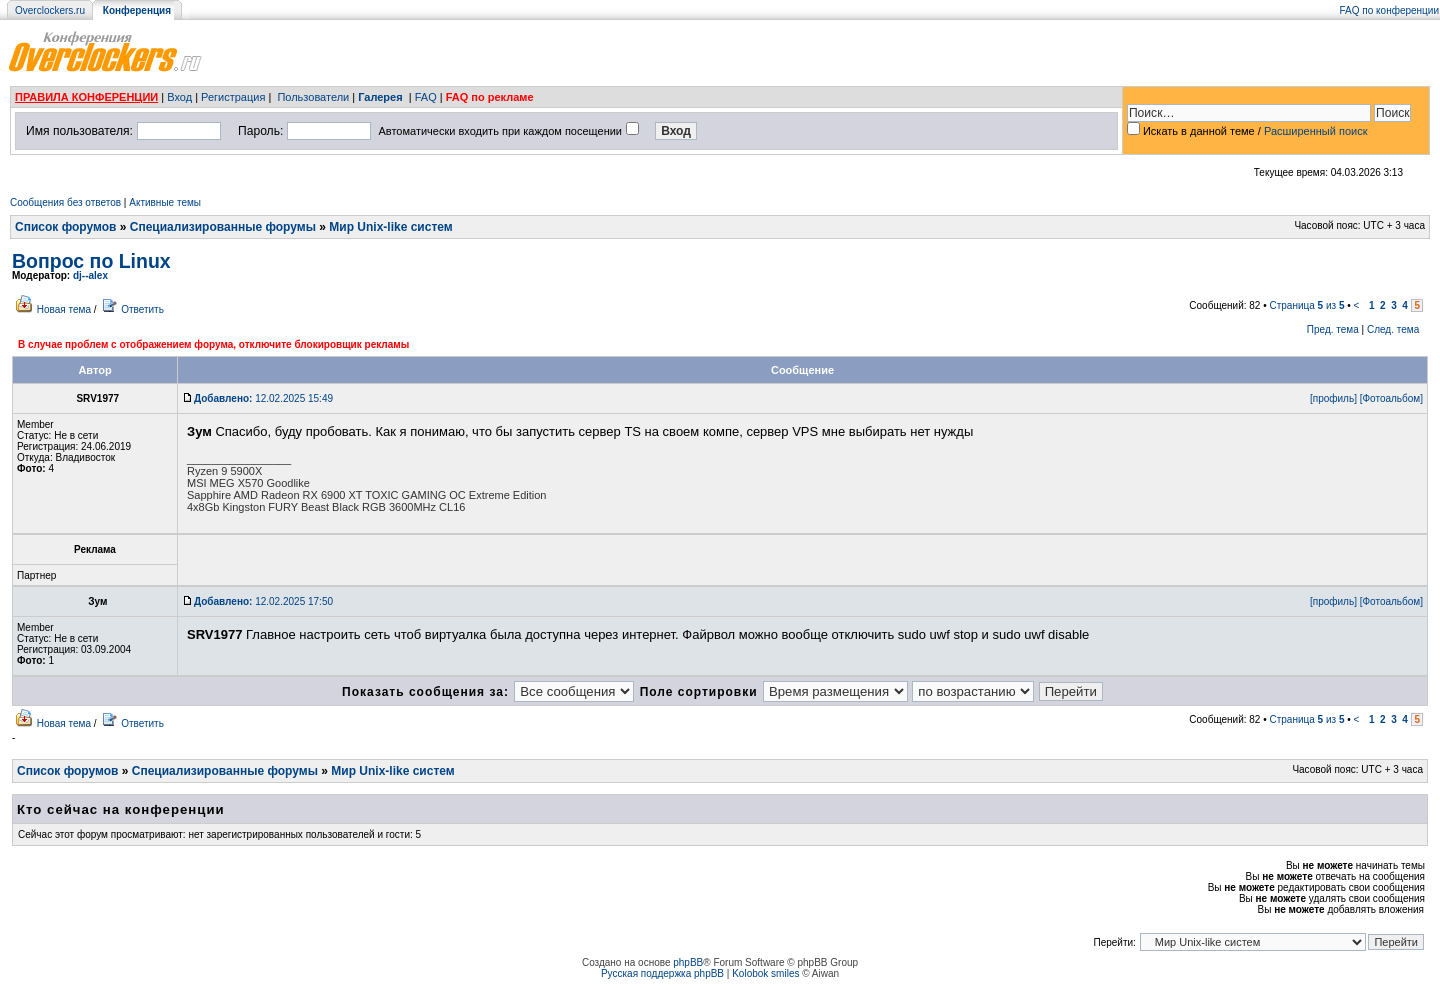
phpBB (688, 962)
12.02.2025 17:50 (263, 601)
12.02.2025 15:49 (263, 398)
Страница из (1307, 305)
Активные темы (165, 202)
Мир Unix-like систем (390, 227)
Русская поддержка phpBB (662, 973)
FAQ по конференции (1389, 10)
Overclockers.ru (50, 10)
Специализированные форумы (223, 227)
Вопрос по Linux (91, 261)
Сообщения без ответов (65, 202)
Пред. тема (1333, 329)
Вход (179, 97)
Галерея (380, 97)
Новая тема (64, 309)
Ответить (142, 309)
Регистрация (233, 97)
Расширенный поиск (1316, 131)
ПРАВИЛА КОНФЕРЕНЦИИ (86, 97)
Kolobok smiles (765, 973)
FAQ (426, 97)
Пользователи (313, 97)
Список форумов (65, 227)
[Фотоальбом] (1391, 398)
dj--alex (90, 275)
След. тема (1393, 329)
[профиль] (1333, 398)
